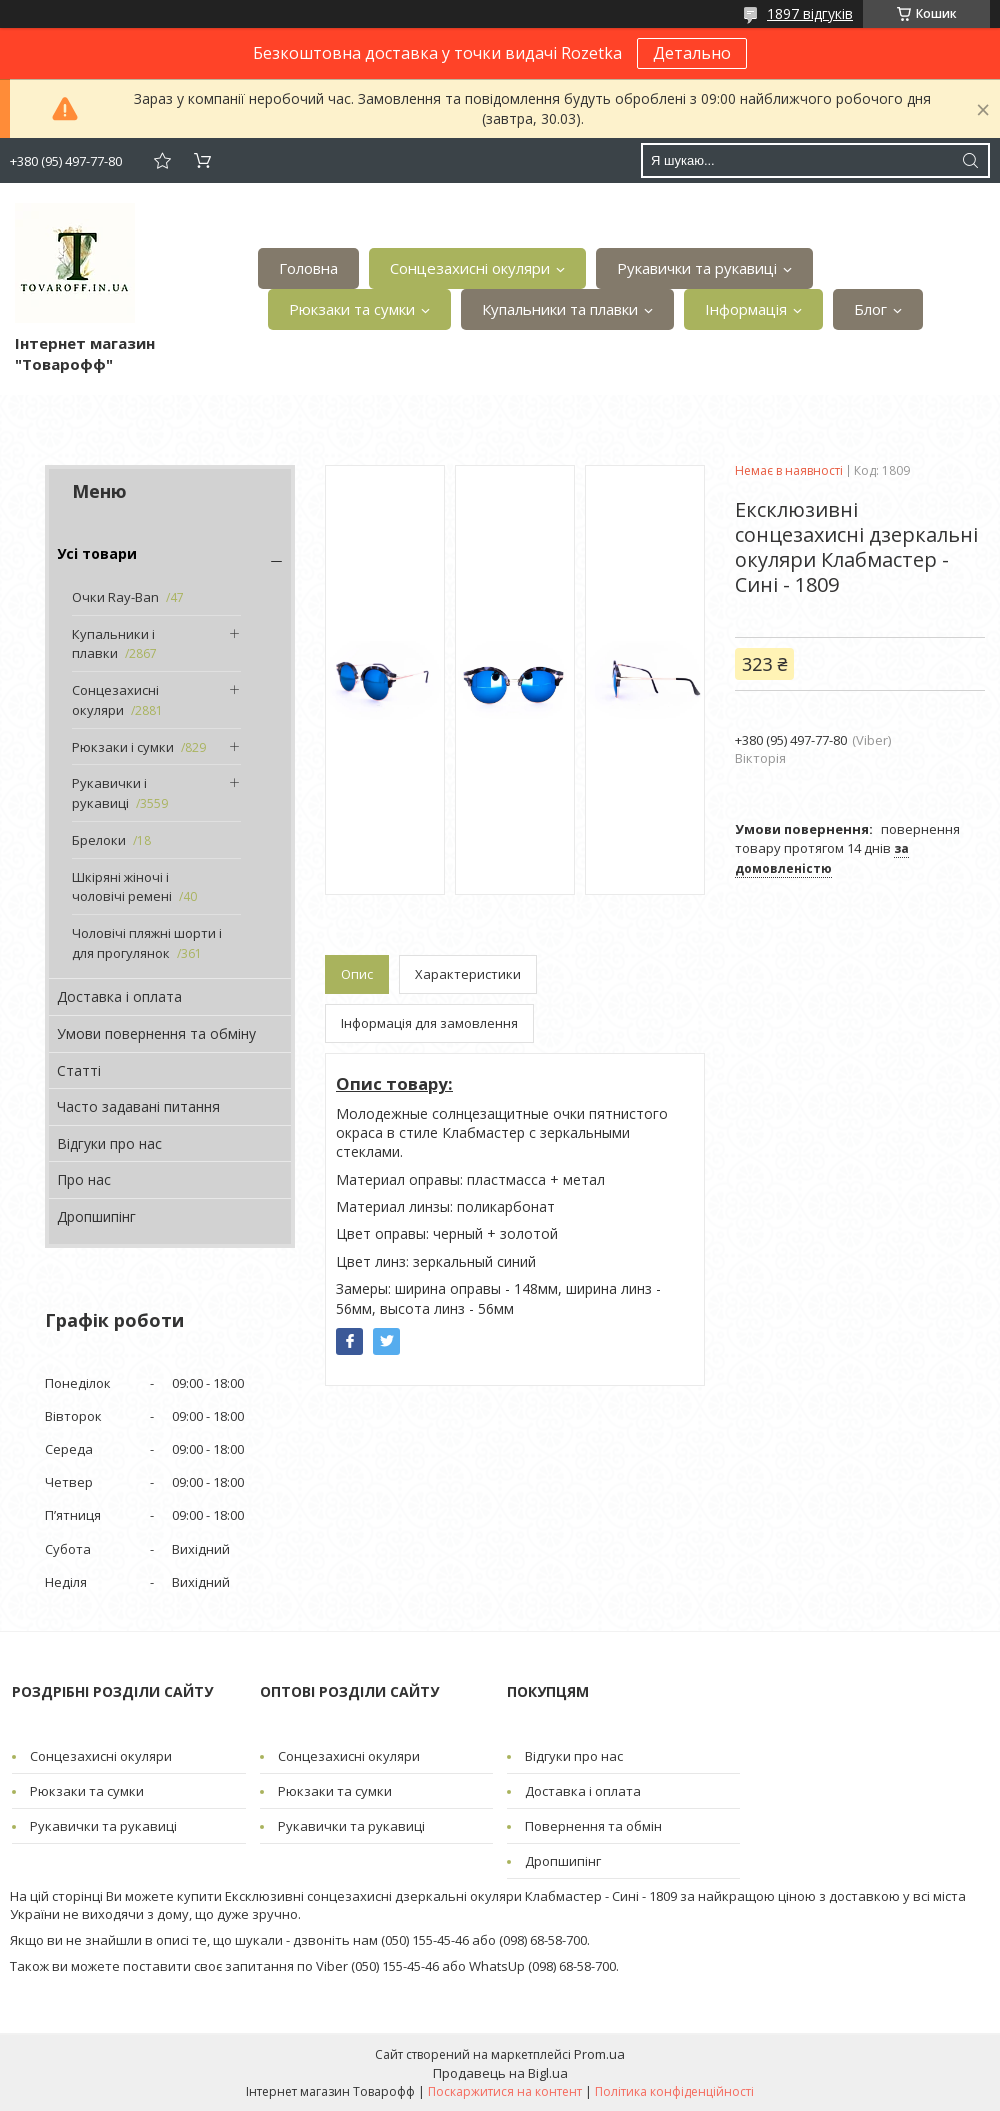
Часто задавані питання (138, 1106)
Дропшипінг (96, 1216)
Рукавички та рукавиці (697, 268)
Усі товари (97, 553)
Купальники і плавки (113, 644)
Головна (308, 268)
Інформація (746, 309)
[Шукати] (970, 160)
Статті (79, 1070)
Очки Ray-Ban (115, 597)
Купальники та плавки (560, 309)
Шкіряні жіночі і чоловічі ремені (122, 887)
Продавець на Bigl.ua (500, 2073)
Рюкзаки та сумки (352, 309)
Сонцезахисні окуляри (470, 268)
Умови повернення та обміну (156, 1033)
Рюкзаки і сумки (123, 747)
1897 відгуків (810, 13)
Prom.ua (599, 2054)
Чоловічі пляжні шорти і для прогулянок (147, 943)
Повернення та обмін (593, 1826)
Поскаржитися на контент (505, 2091)
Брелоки (99, 840)
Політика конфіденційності (674, 2091)
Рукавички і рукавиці (109, 793)
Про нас (84, 1179)
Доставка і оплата (119, 996)
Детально (692, 53)
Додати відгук (162, 160)
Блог (870, 309)
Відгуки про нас (109, 1143)
